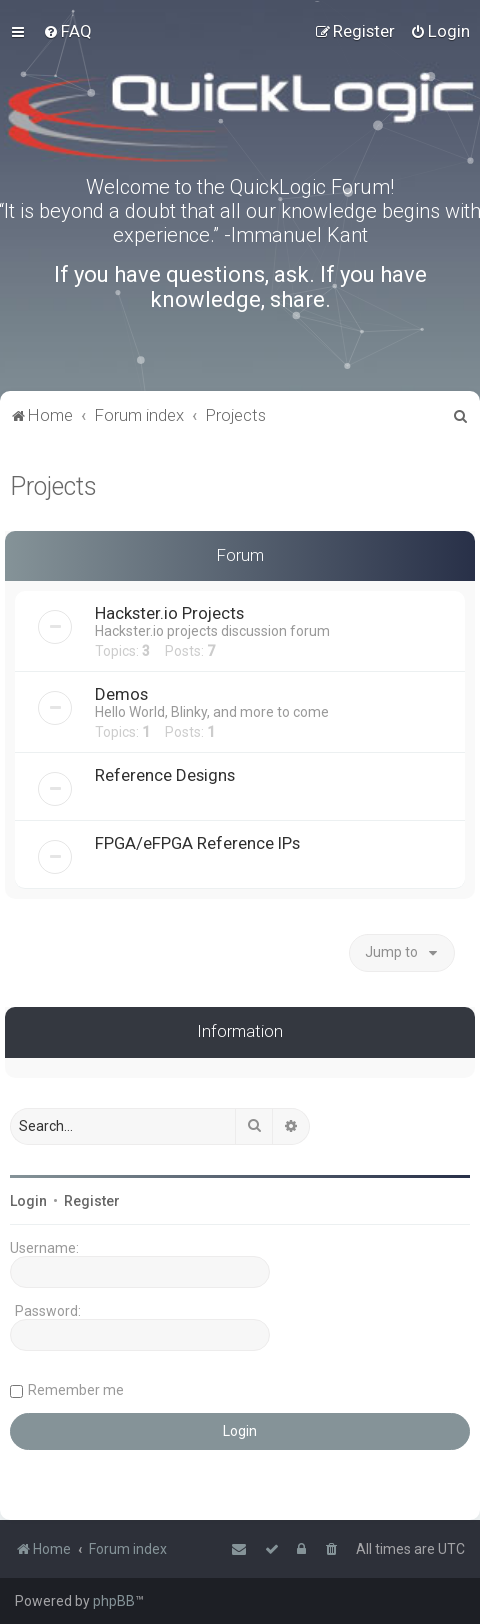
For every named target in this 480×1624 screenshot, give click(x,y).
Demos (121, 694)
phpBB (114, 1601)
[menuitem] (67, 31)
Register (92, 1201)
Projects (53, 486)
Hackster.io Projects (169, 613)
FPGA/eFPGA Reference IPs (197, 843)
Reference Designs (165, 775)
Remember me (76, 1390)
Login (28, 1201)
